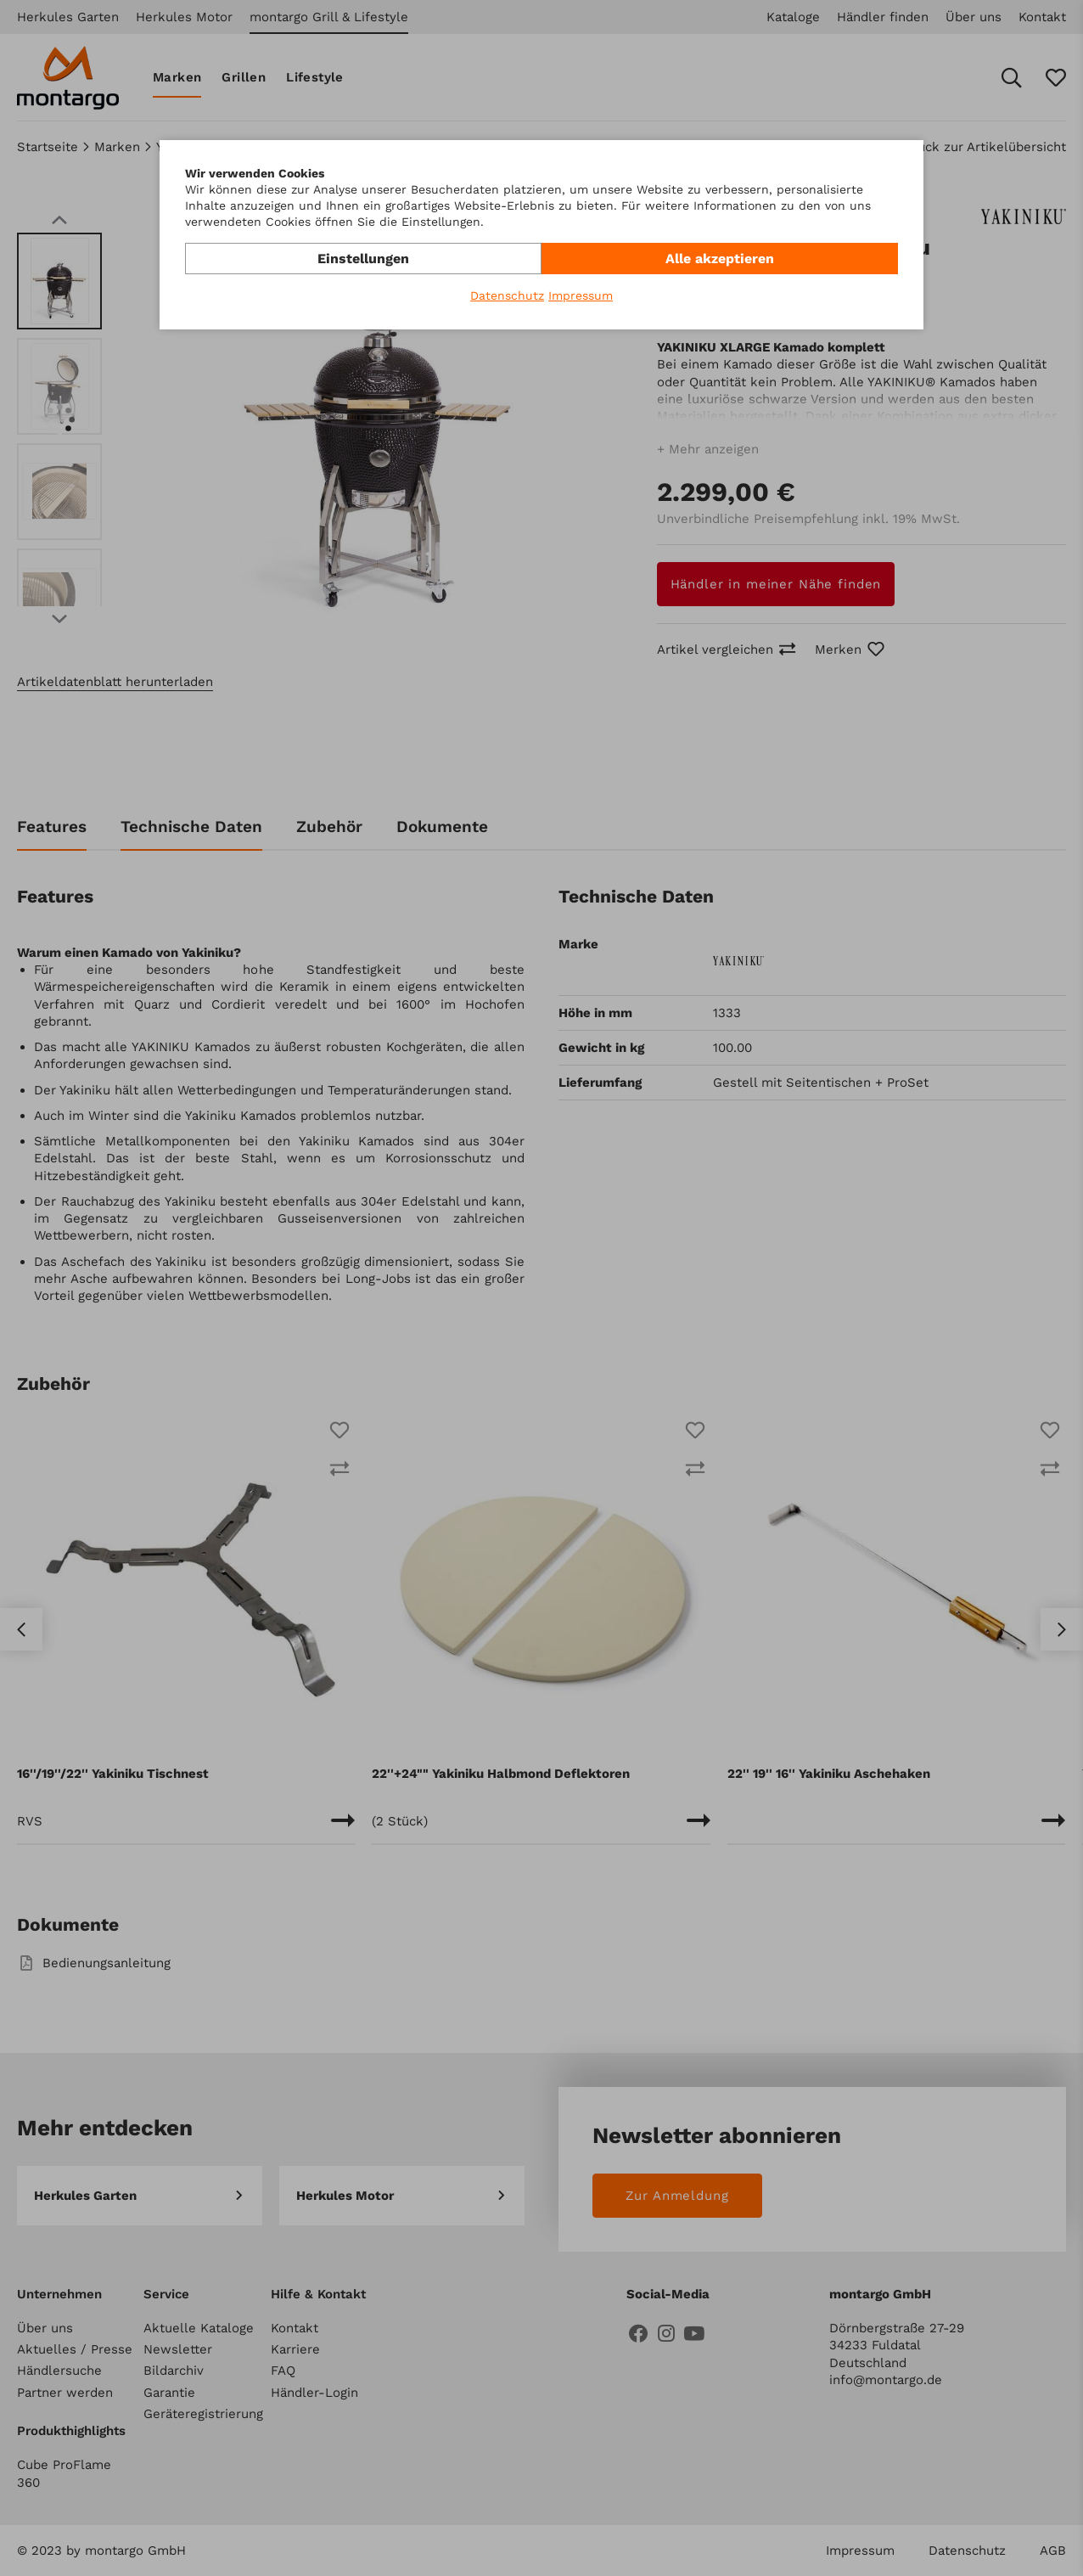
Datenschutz (507, 295)
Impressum (580, 295)
